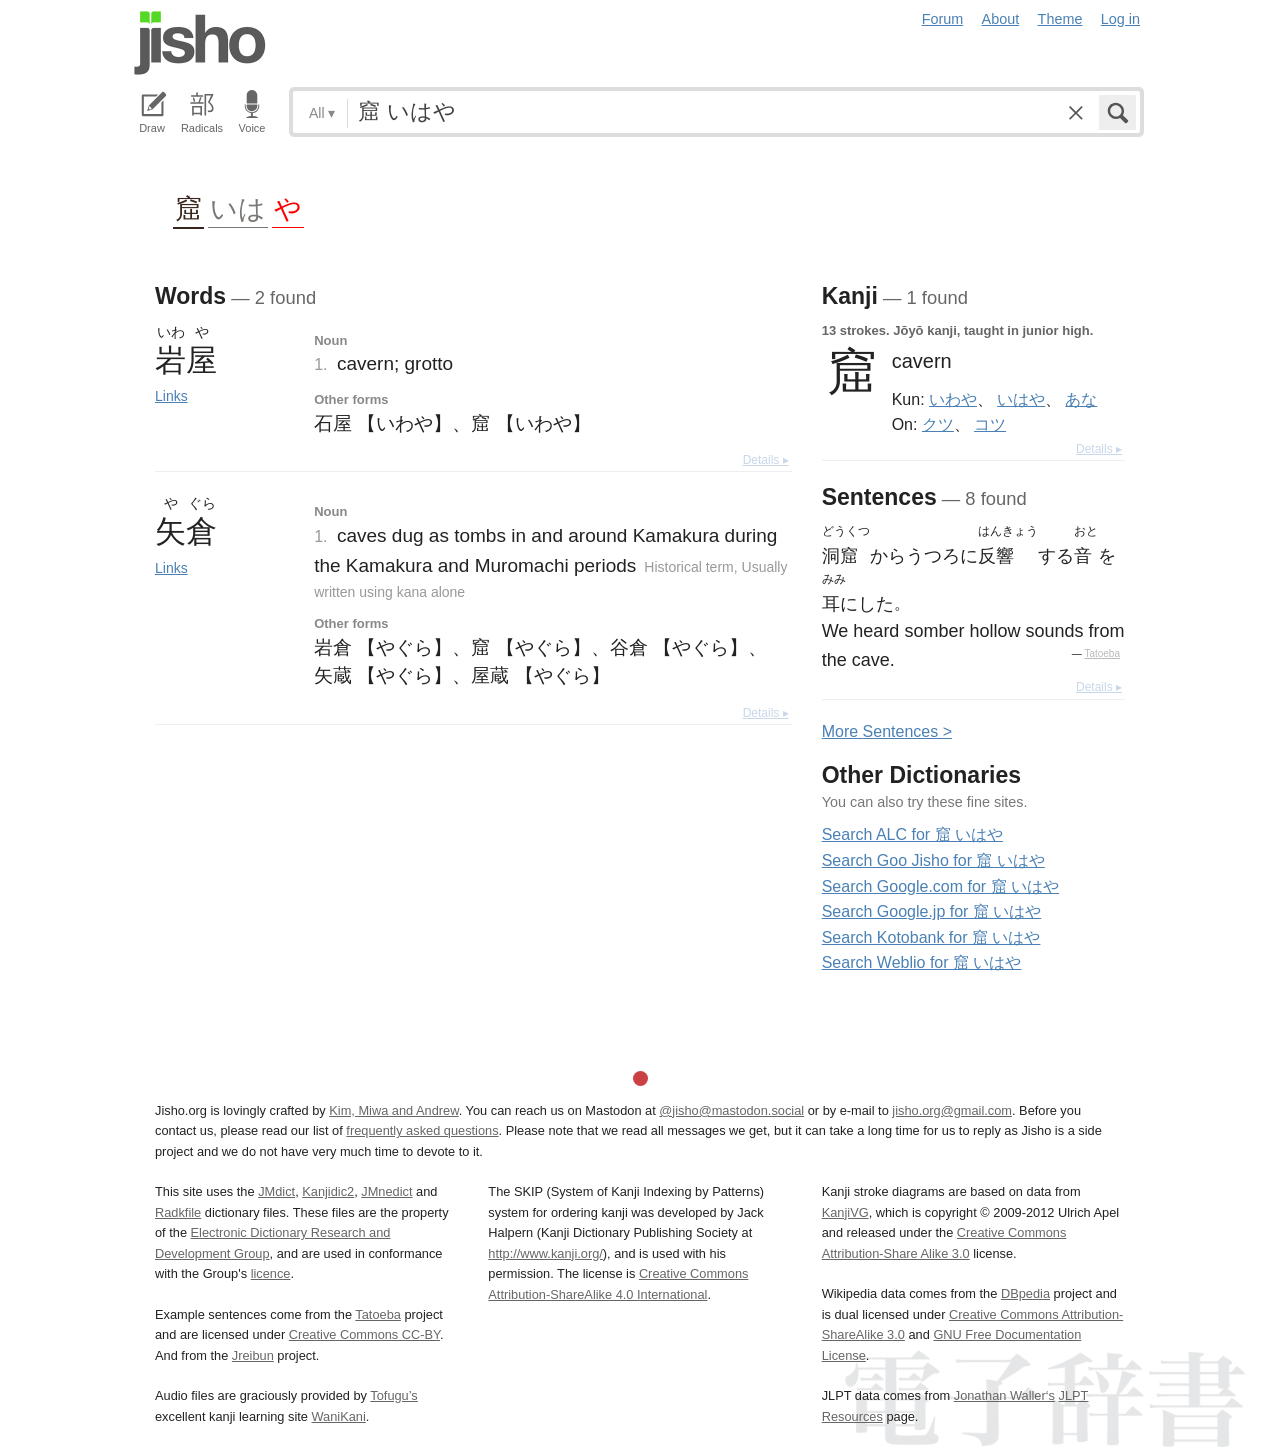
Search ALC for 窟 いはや (912, 834)
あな (1081, 399)
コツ (990, 424)
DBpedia (1025, 1293)
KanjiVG (845, 1212)
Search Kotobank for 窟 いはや (931, 937)
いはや (1021, 399)
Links (171, 396)
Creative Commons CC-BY (364, 1334)
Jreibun (253, 1355)
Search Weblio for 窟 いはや (922, 962)
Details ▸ (766, 460)
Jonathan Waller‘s (1004, 1395)
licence (271, 1273)
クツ (938, 424)
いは (238, 207)
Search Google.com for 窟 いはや (940, 886)
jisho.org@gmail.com (952, 1110)
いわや (953, 399)
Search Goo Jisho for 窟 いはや (933, 860)
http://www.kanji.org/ (545, 1253)
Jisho (200, 43)
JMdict (276, 1191)
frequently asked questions (422, 1130)
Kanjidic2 (328, 1191)
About (1001, 19)
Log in (1120, 19)
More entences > (887, 731)
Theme (1060, 19)
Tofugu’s (393, 1395)
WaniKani (339, 1416)
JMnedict (386, 1191)
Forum (943, 19)
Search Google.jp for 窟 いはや (932, 911)
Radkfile (178, 1212)
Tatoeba (1102, 653)
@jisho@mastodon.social (731, 1110)
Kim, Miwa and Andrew (393, 1110)
